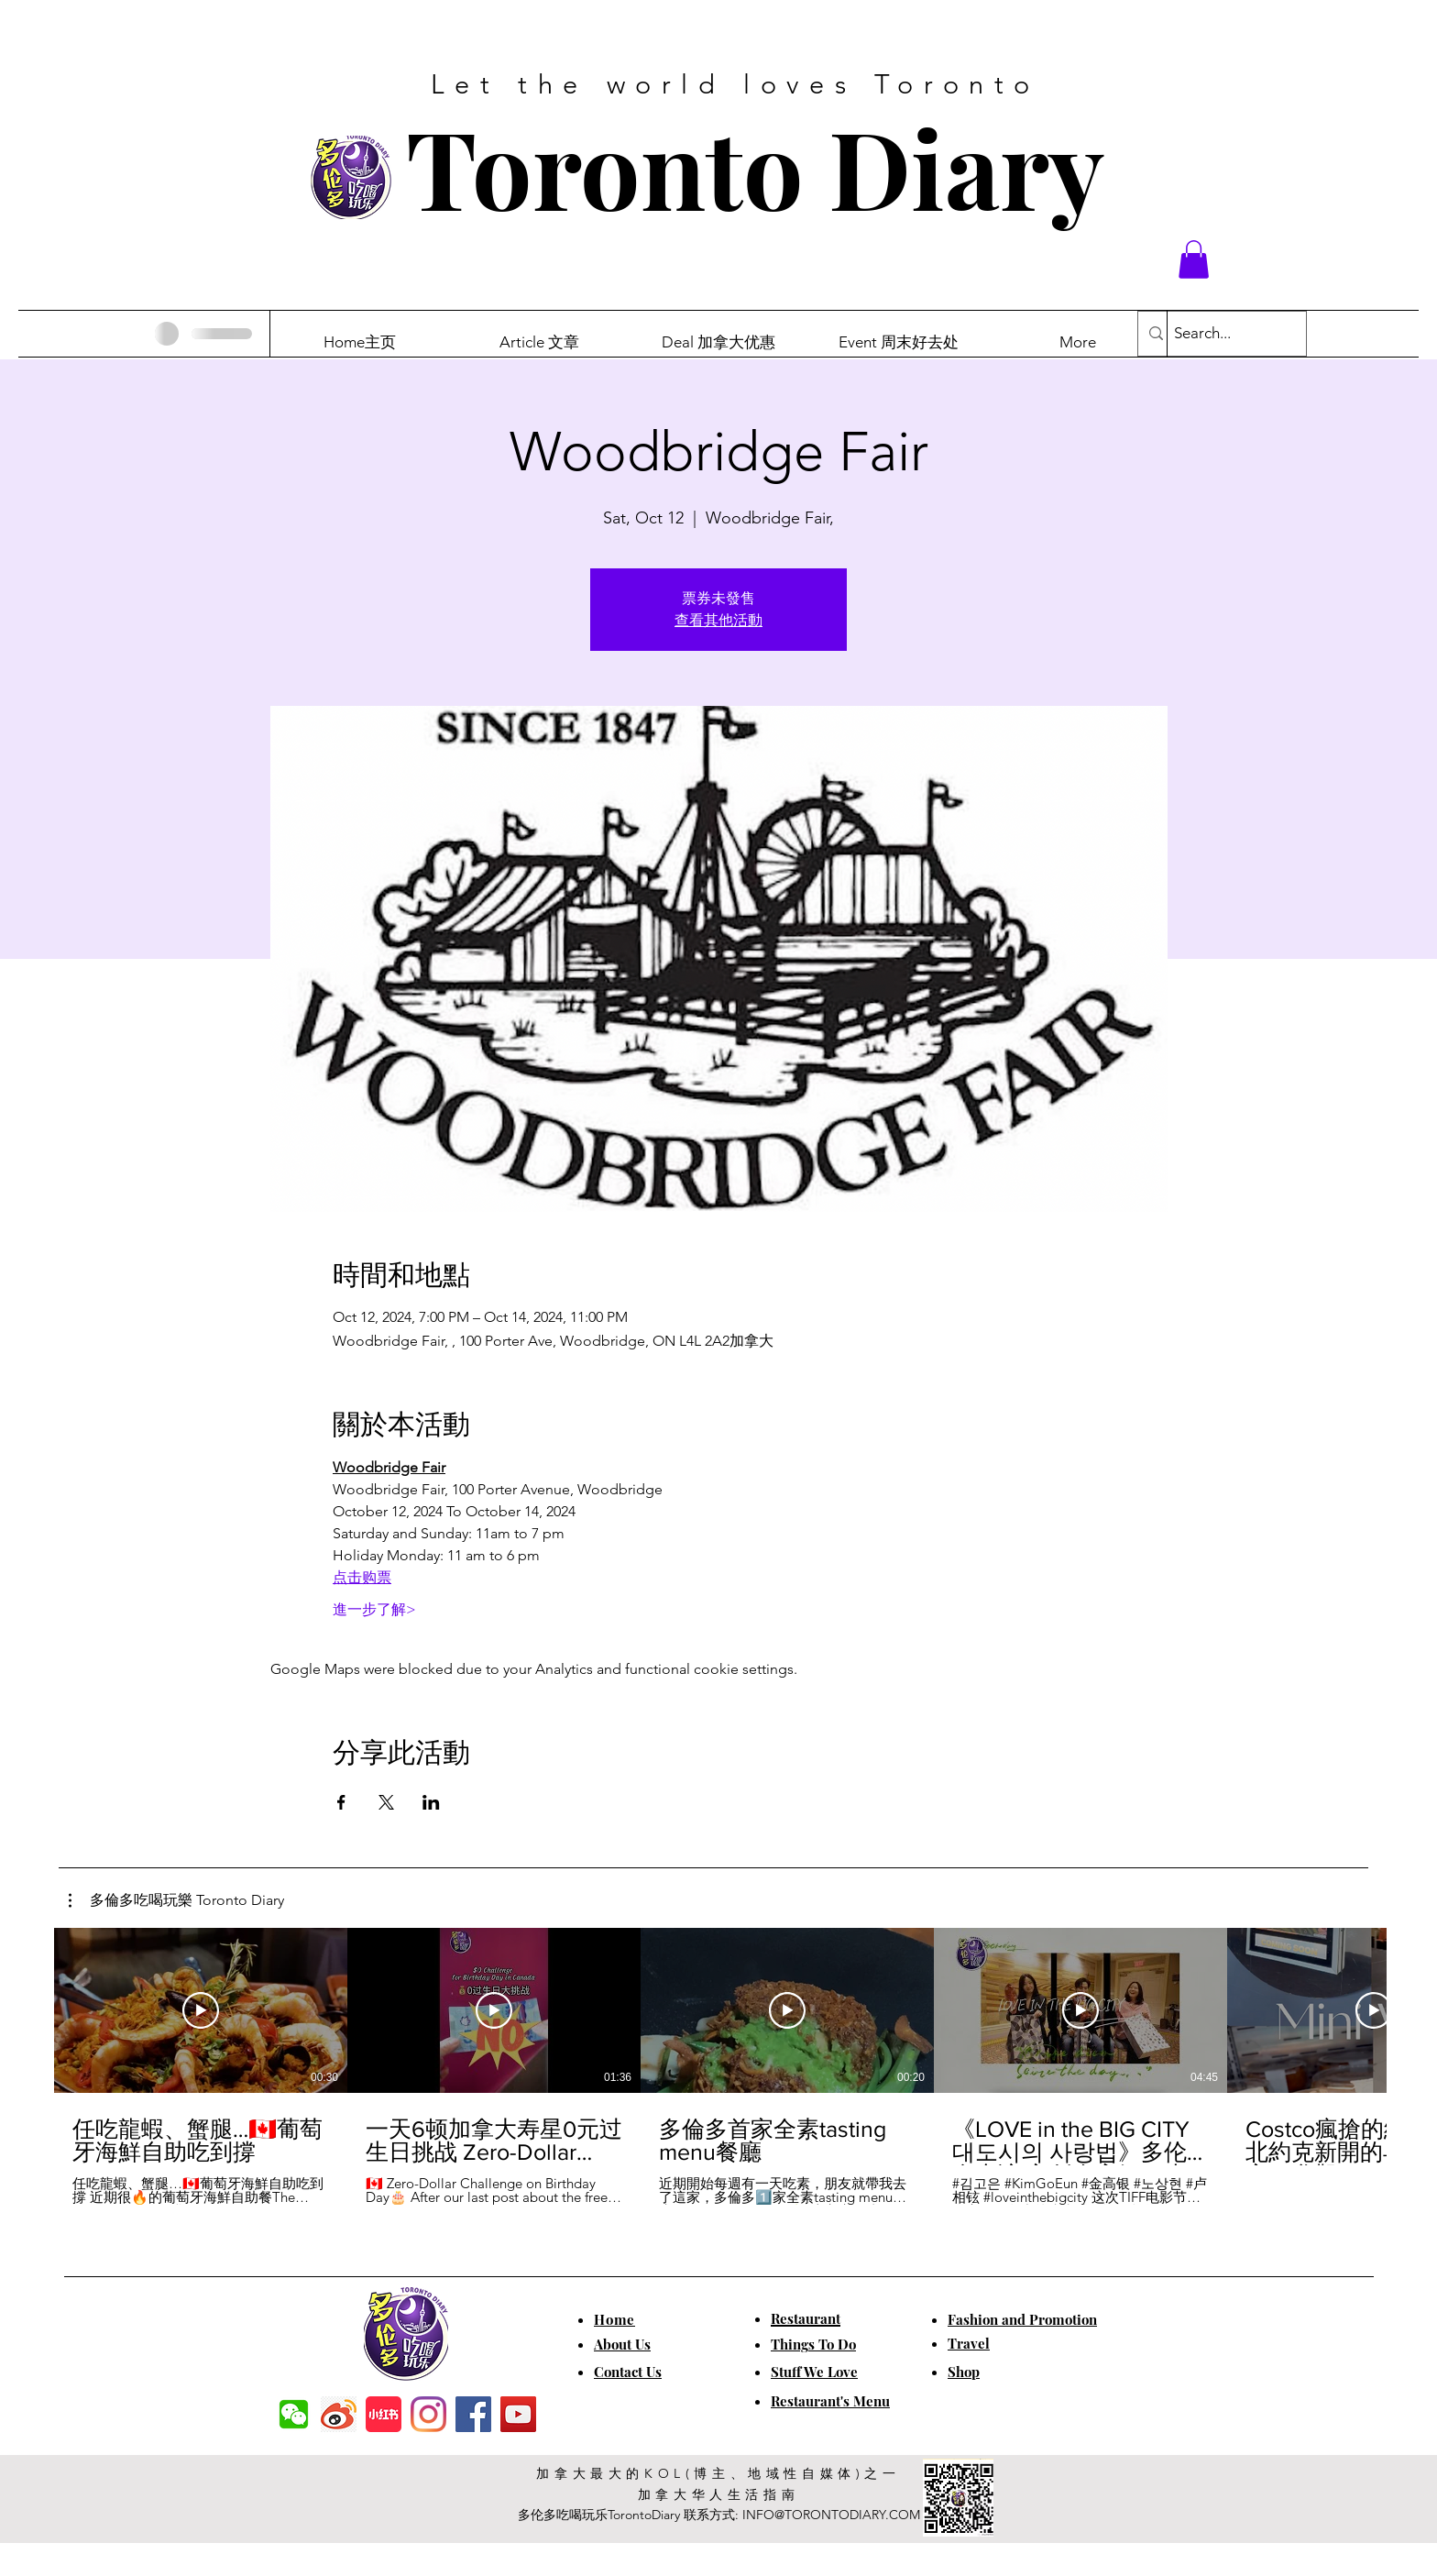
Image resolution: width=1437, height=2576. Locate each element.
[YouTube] (518, 2414)
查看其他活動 (718, 620)
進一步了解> (374, 1609)
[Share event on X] (386, 1802)
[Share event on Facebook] (341, 1802)
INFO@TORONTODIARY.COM (831, 2514)
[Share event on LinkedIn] (431, 1802)
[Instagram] (428, 2414)
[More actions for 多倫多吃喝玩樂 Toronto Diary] (176, 1900)
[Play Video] (200, 2010)
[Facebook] (473, 2414)
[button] (1194, 259)
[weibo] (339, 2414)
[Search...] (1220, 334)
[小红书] (383, 2414)
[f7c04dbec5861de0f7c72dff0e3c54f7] (294, 2414)
